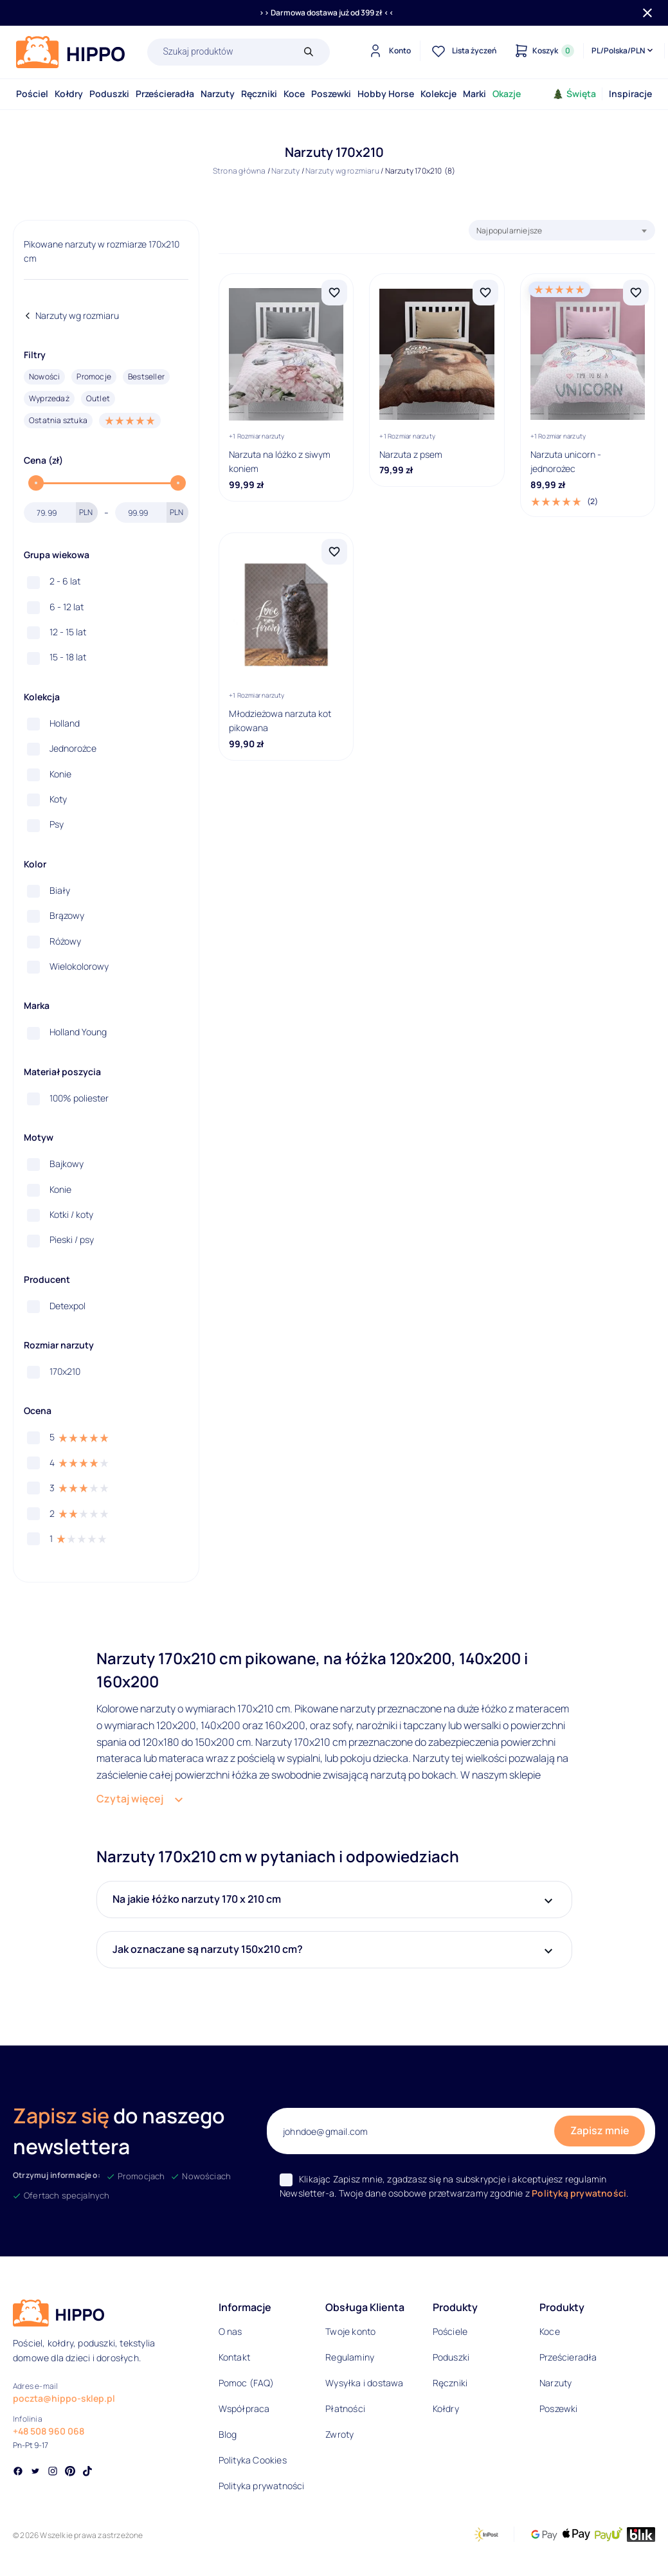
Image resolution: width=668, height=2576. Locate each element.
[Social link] (18, 2472)
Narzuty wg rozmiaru (342, 170)
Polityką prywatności (579, 2193)
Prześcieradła (165, 93)
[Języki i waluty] (623, 51)
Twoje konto (350, 2331)
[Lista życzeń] (462, 51)
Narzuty (218, 93)
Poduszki (109, 93)
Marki (474, 93)
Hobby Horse (385, 93)
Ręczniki (259, 93)
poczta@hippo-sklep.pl (64, 2398)
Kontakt (234, 2357)
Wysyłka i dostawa (364, 2383)
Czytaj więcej (129, 1798)
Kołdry (69, 93)
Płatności (345, 2408)
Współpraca (244, 2408)
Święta (574, 93)
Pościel (32, 93)
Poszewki (331, 93)
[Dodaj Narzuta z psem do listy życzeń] (485, 292)
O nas (230, 2331)
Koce (294, 93)
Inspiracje (630, 93)
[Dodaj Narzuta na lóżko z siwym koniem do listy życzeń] (334, 292)
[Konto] (388, 51)
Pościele (450, 2331)
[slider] (36, 483)
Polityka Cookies (253, 2460)
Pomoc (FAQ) (246, 2383)
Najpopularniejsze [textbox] (509, 230)
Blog (228, 2434)
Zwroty (339, 2434)
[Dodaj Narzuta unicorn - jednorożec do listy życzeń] (636, 292)
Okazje (506, 93)
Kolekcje (438, 93)
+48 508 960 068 (48, 2431)
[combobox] (562, 230)
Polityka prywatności (262, 2486)
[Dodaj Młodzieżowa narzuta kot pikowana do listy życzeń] (334, 552)
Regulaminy (349, 2357)
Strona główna (239, 170)
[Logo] (71, 52)
